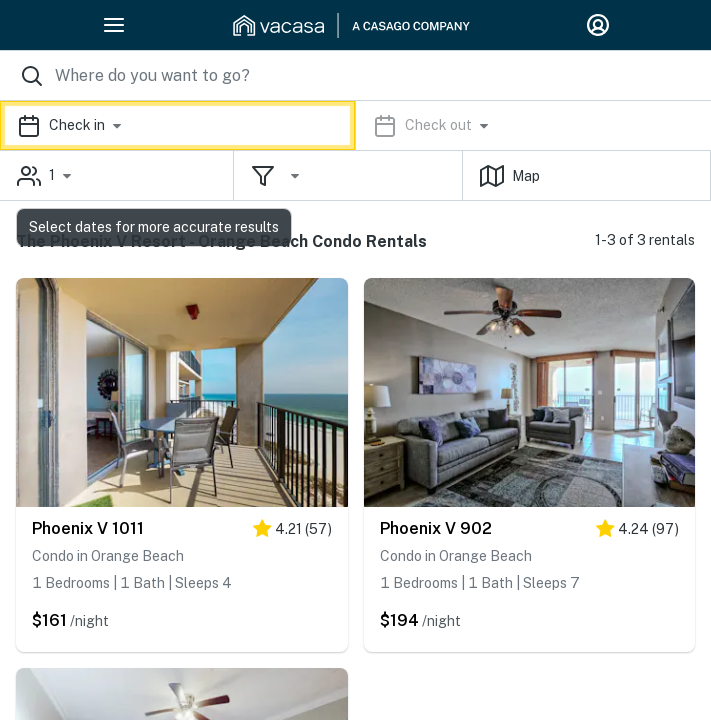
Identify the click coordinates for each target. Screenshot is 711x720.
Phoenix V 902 (436, 528)
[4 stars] (292, 532)
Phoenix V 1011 (88, 528)
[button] (355, 125)
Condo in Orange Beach (108, 556)
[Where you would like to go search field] (355, 75)
